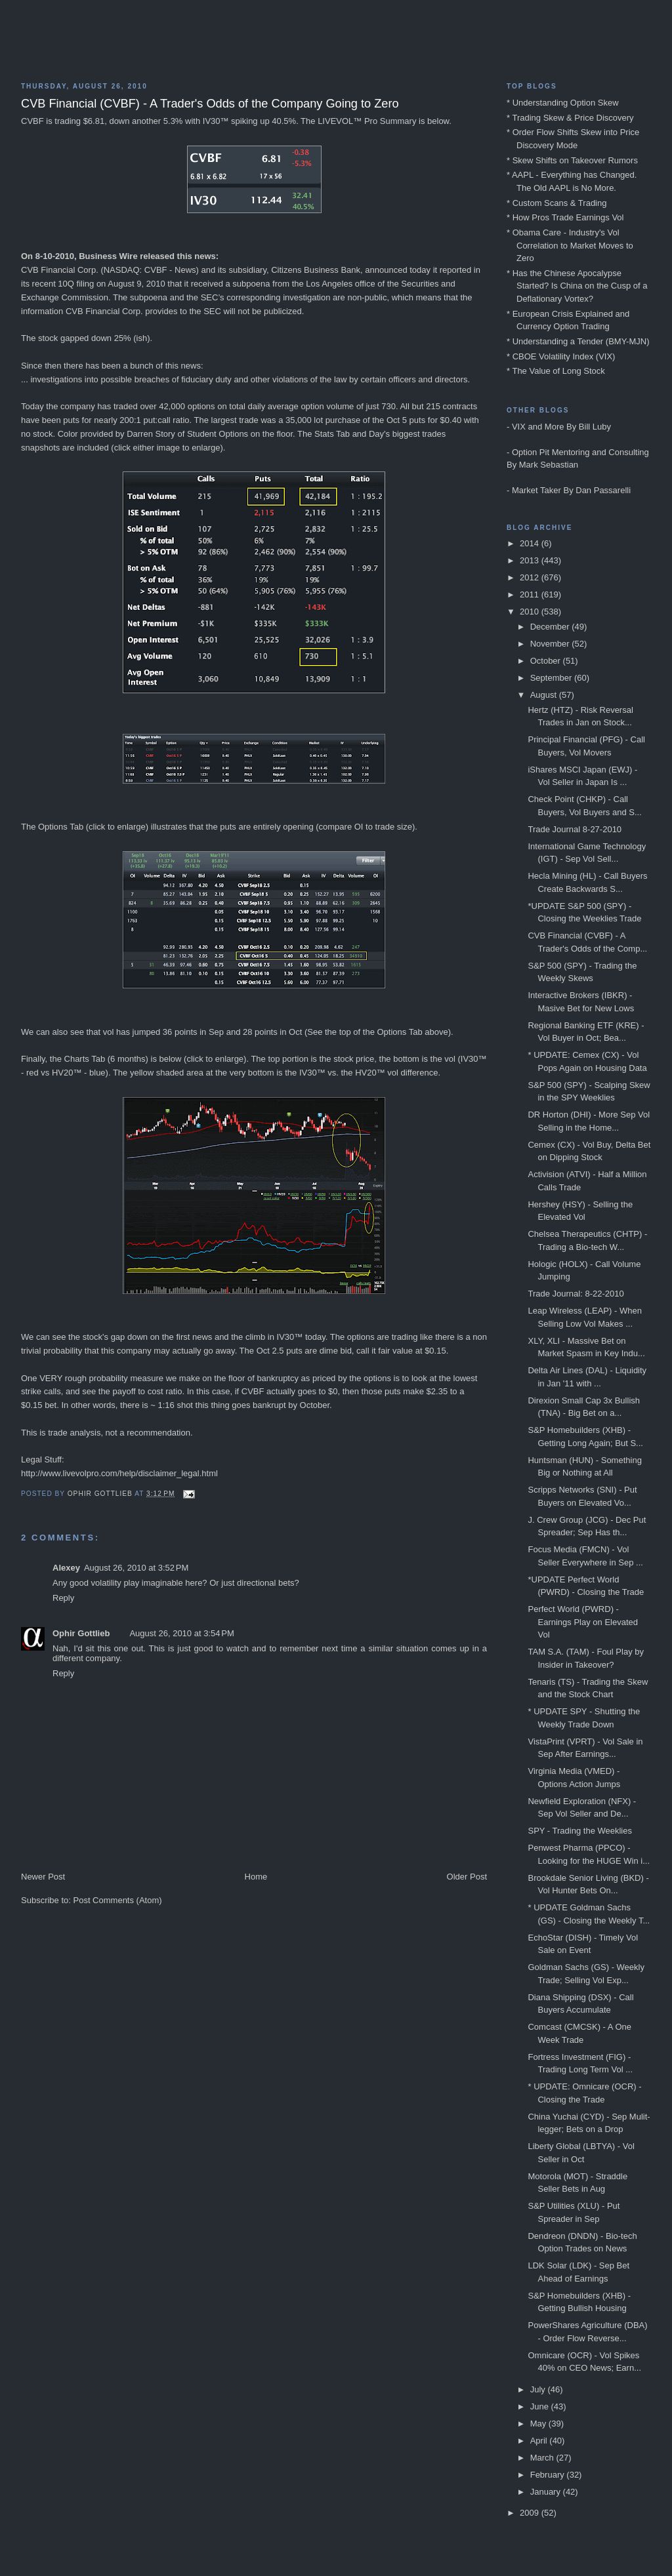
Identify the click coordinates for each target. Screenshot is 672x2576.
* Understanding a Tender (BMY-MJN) (578, 341)
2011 (530, 594)
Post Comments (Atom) (118, 1900)
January (546, 2492)
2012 (530, 577)
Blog (336, 46)
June (540, 2406)
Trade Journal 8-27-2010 (574, 829)
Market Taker (536, 490)
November (551, 644)
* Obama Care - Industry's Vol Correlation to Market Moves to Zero (570, 245)
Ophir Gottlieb (81, 1633)
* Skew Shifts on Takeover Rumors (572, 160)
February (548, 2475)
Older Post (467, 1877)
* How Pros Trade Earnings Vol (565, 217)
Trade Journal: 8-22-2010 (575, 1293)
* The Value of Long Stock (556, 371)
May (539, 2423)
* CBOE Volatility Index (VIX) (561, 356)
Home (256, 1877)
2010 (530, 611)
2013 (530, 560)
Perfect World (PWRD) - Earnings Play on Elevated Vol (582, 1622)
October (546, 661)
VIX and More (538, 427)
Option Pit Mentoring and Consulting (580, 452)
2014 (530, 543)
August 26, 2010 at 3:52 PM (136, 1568)
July (539, 2389)
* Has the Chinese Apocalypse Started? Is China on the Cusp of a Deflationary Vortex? (577, 286)
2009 (530, 2513)
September (552, 678)
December (551, 627)
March (543, 2458)
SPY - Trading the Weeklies (580, 1831)
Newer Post (43, 1877)
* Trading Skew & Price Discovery (570, 118)
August (544, 695)
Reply (63, 1598)
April (540, 2440)
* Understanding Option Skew (563, 103)
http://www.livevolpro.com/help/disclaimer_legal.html (119, 1473)
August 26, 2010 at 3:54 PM (181, 1633)
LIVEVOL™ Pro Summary (367, 121)
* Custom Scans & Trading (556, 203)
